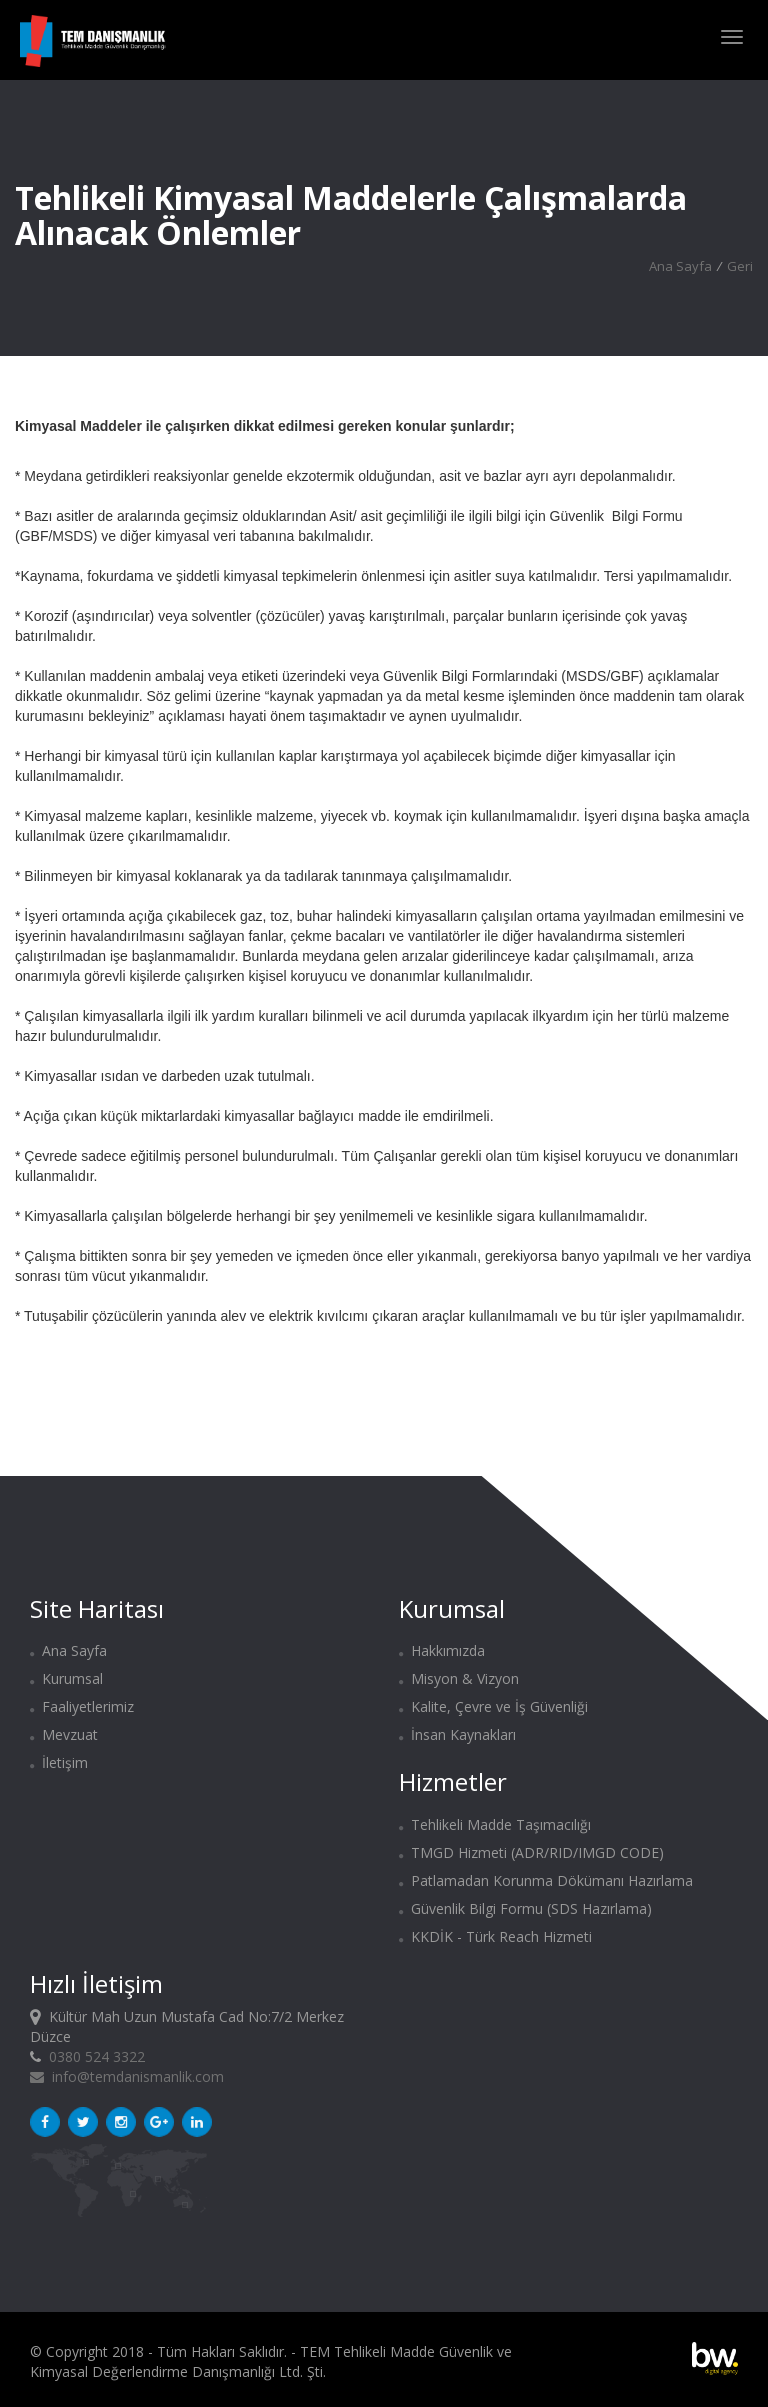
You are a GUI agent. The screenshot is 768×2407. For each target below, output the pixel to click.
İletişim (59, 1762)
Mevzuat (64, 1734)
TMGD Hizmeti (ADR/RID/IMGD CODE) (531, 1852)
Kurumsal (66, 1678)
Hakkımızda (442, 1650)
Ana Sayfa (680, 266)
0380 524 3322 (97, 2056)
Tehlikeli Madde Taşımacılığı (495, 1824)
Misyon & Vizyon (459, 1678)
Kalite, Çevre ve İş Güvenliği (493, 1706)
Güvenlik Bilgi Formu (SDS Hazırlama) (525, 1908)
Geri (740, 266)
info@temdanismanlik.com (127, 2076)
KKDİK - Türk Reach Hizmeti (495, 1936)
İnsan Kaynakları (457, 1734)
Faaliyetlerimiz (82, 1706)
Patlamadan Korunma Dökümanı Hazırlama (546, 1880)
